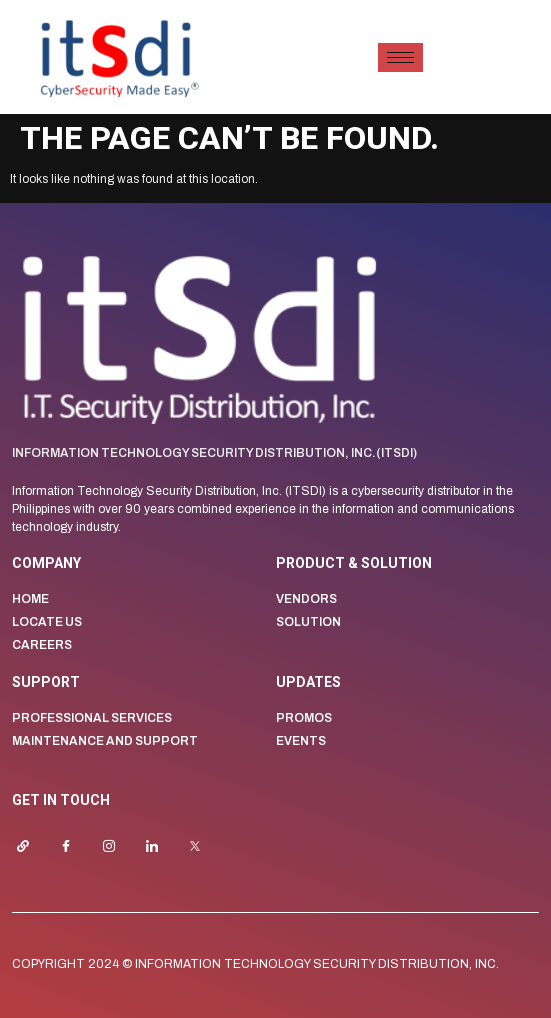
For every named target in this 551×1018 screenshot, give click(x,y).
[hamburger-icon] (400, 57)
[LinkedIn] (161, 847)
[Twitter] (204, 847)
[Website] (32, 847)
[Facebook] (75, 847)
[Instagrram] (118, 847)
